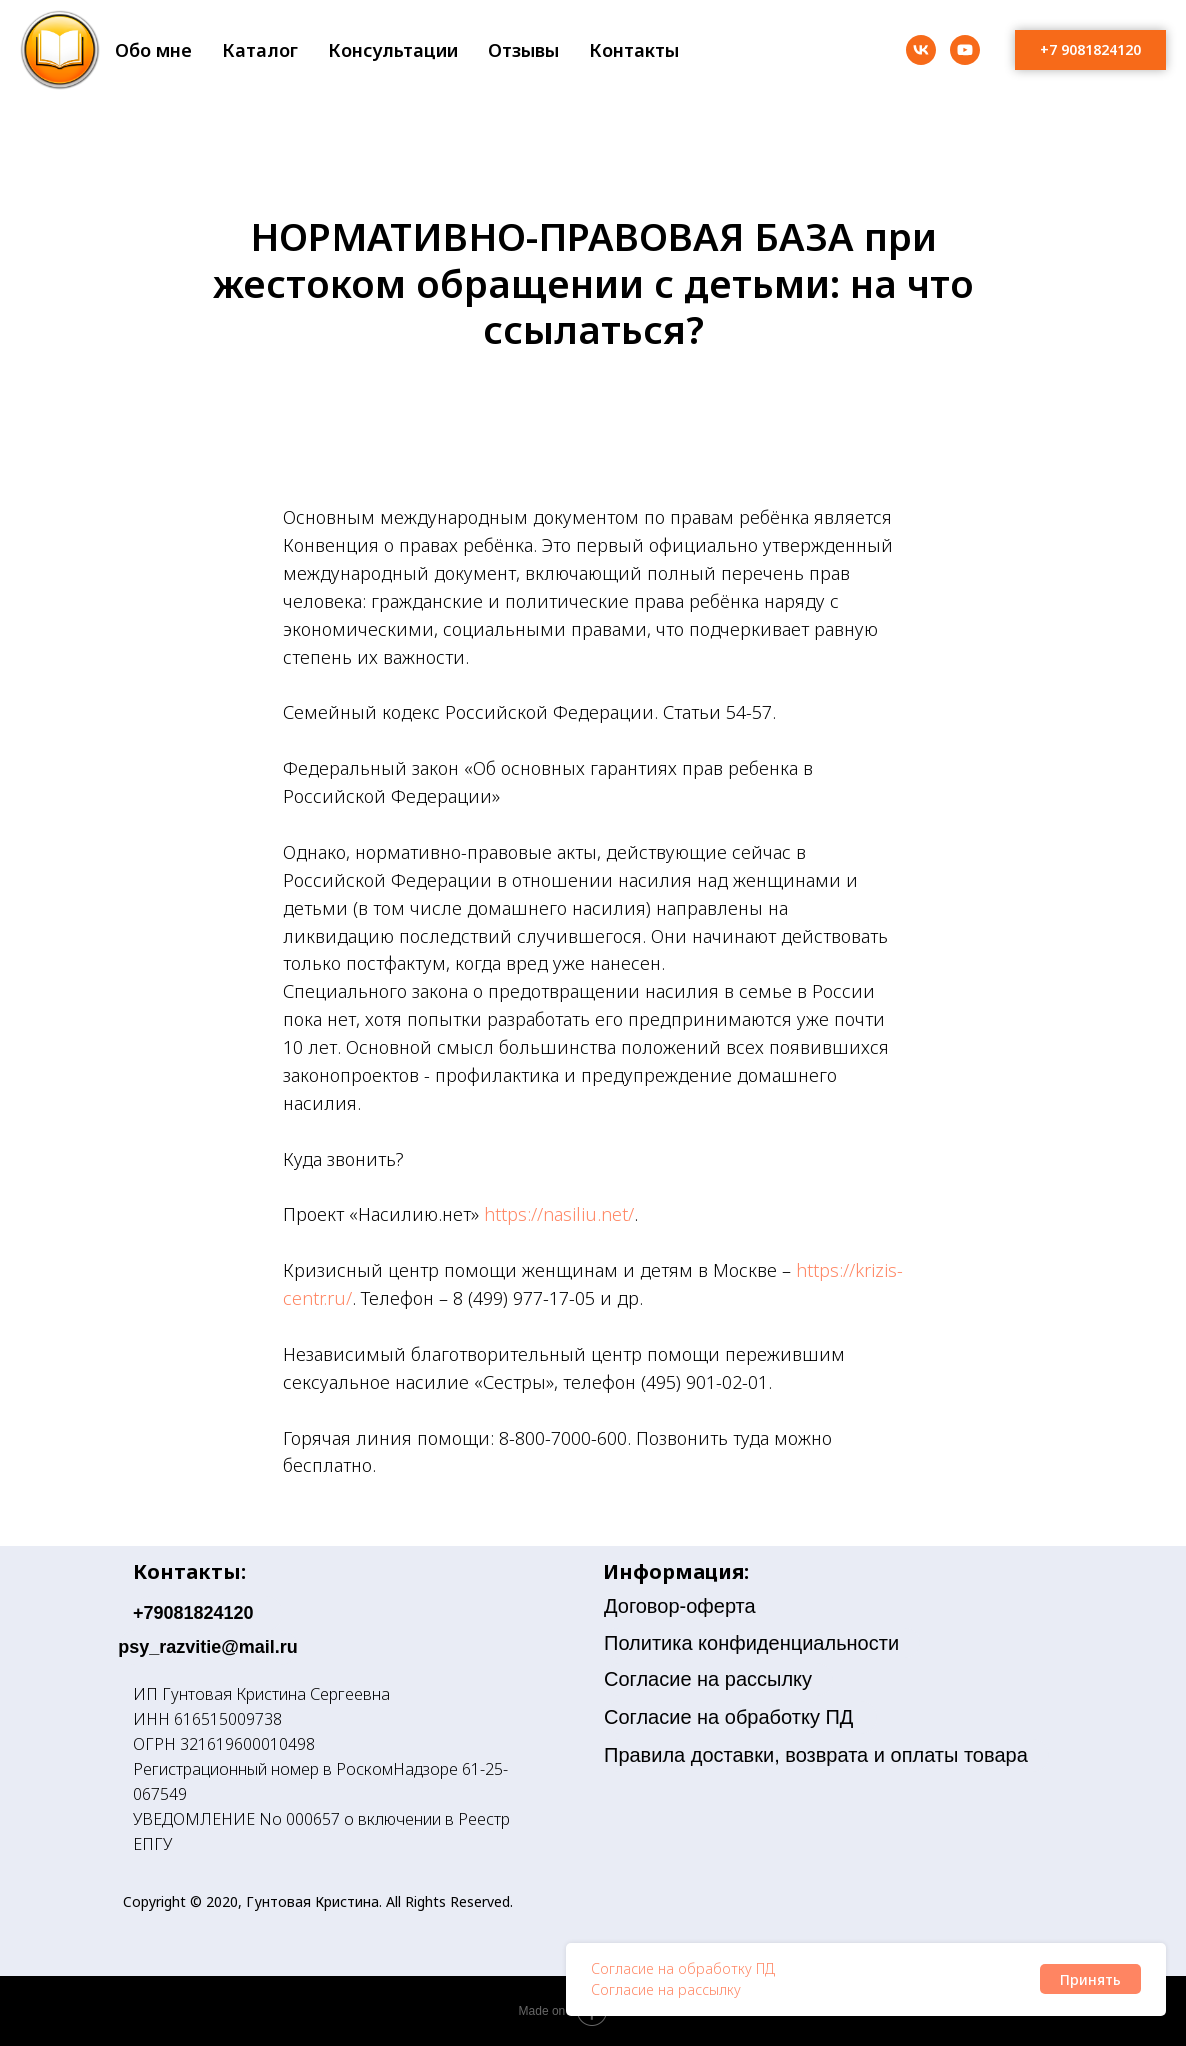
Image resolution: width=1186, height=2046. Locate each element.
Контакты (634, 50)
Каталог (260, 50)
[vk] (921, 50)
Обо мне (153, 50)
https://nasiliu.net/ (559, 1214)
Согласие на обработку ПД (683, 1968)
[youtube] (965, 50)
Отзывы (523, 50)
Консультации (393, 50)
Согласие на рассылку (666, 1989)
